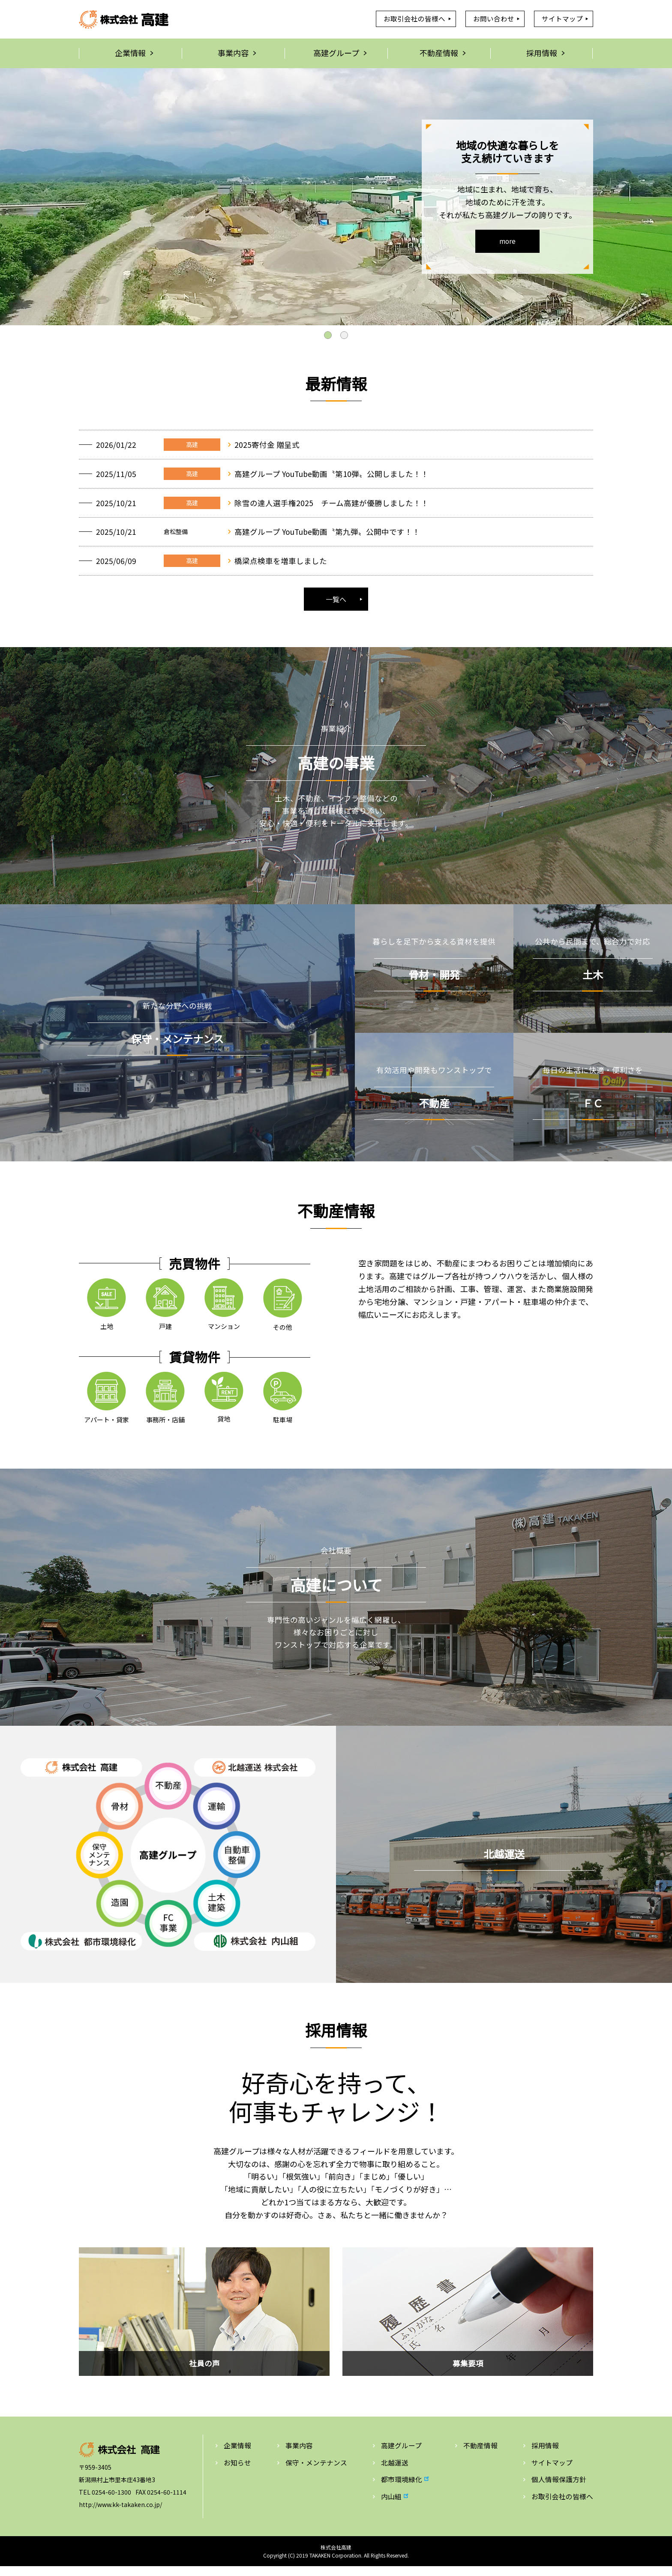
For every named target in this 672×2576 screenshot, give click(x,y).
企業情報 (237, 2455)
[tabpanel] (336, 197)
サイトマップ (561, 19)
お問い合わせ (492, 19)
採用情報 (545, 2455)
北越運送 (394, 2472)
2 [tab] (344, 335)
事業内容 (299, 2455)
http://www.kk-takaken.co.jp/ (120, 2514)
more (507, 242)
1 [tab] (327, 335)
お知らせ (237, 2472)
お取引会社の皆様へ (413, 19)
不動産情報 (480, 2455)
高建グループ (401, 2455)
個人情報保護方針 (558, 2489)
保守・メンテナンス (316, 2472)
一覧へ (336, 607)
